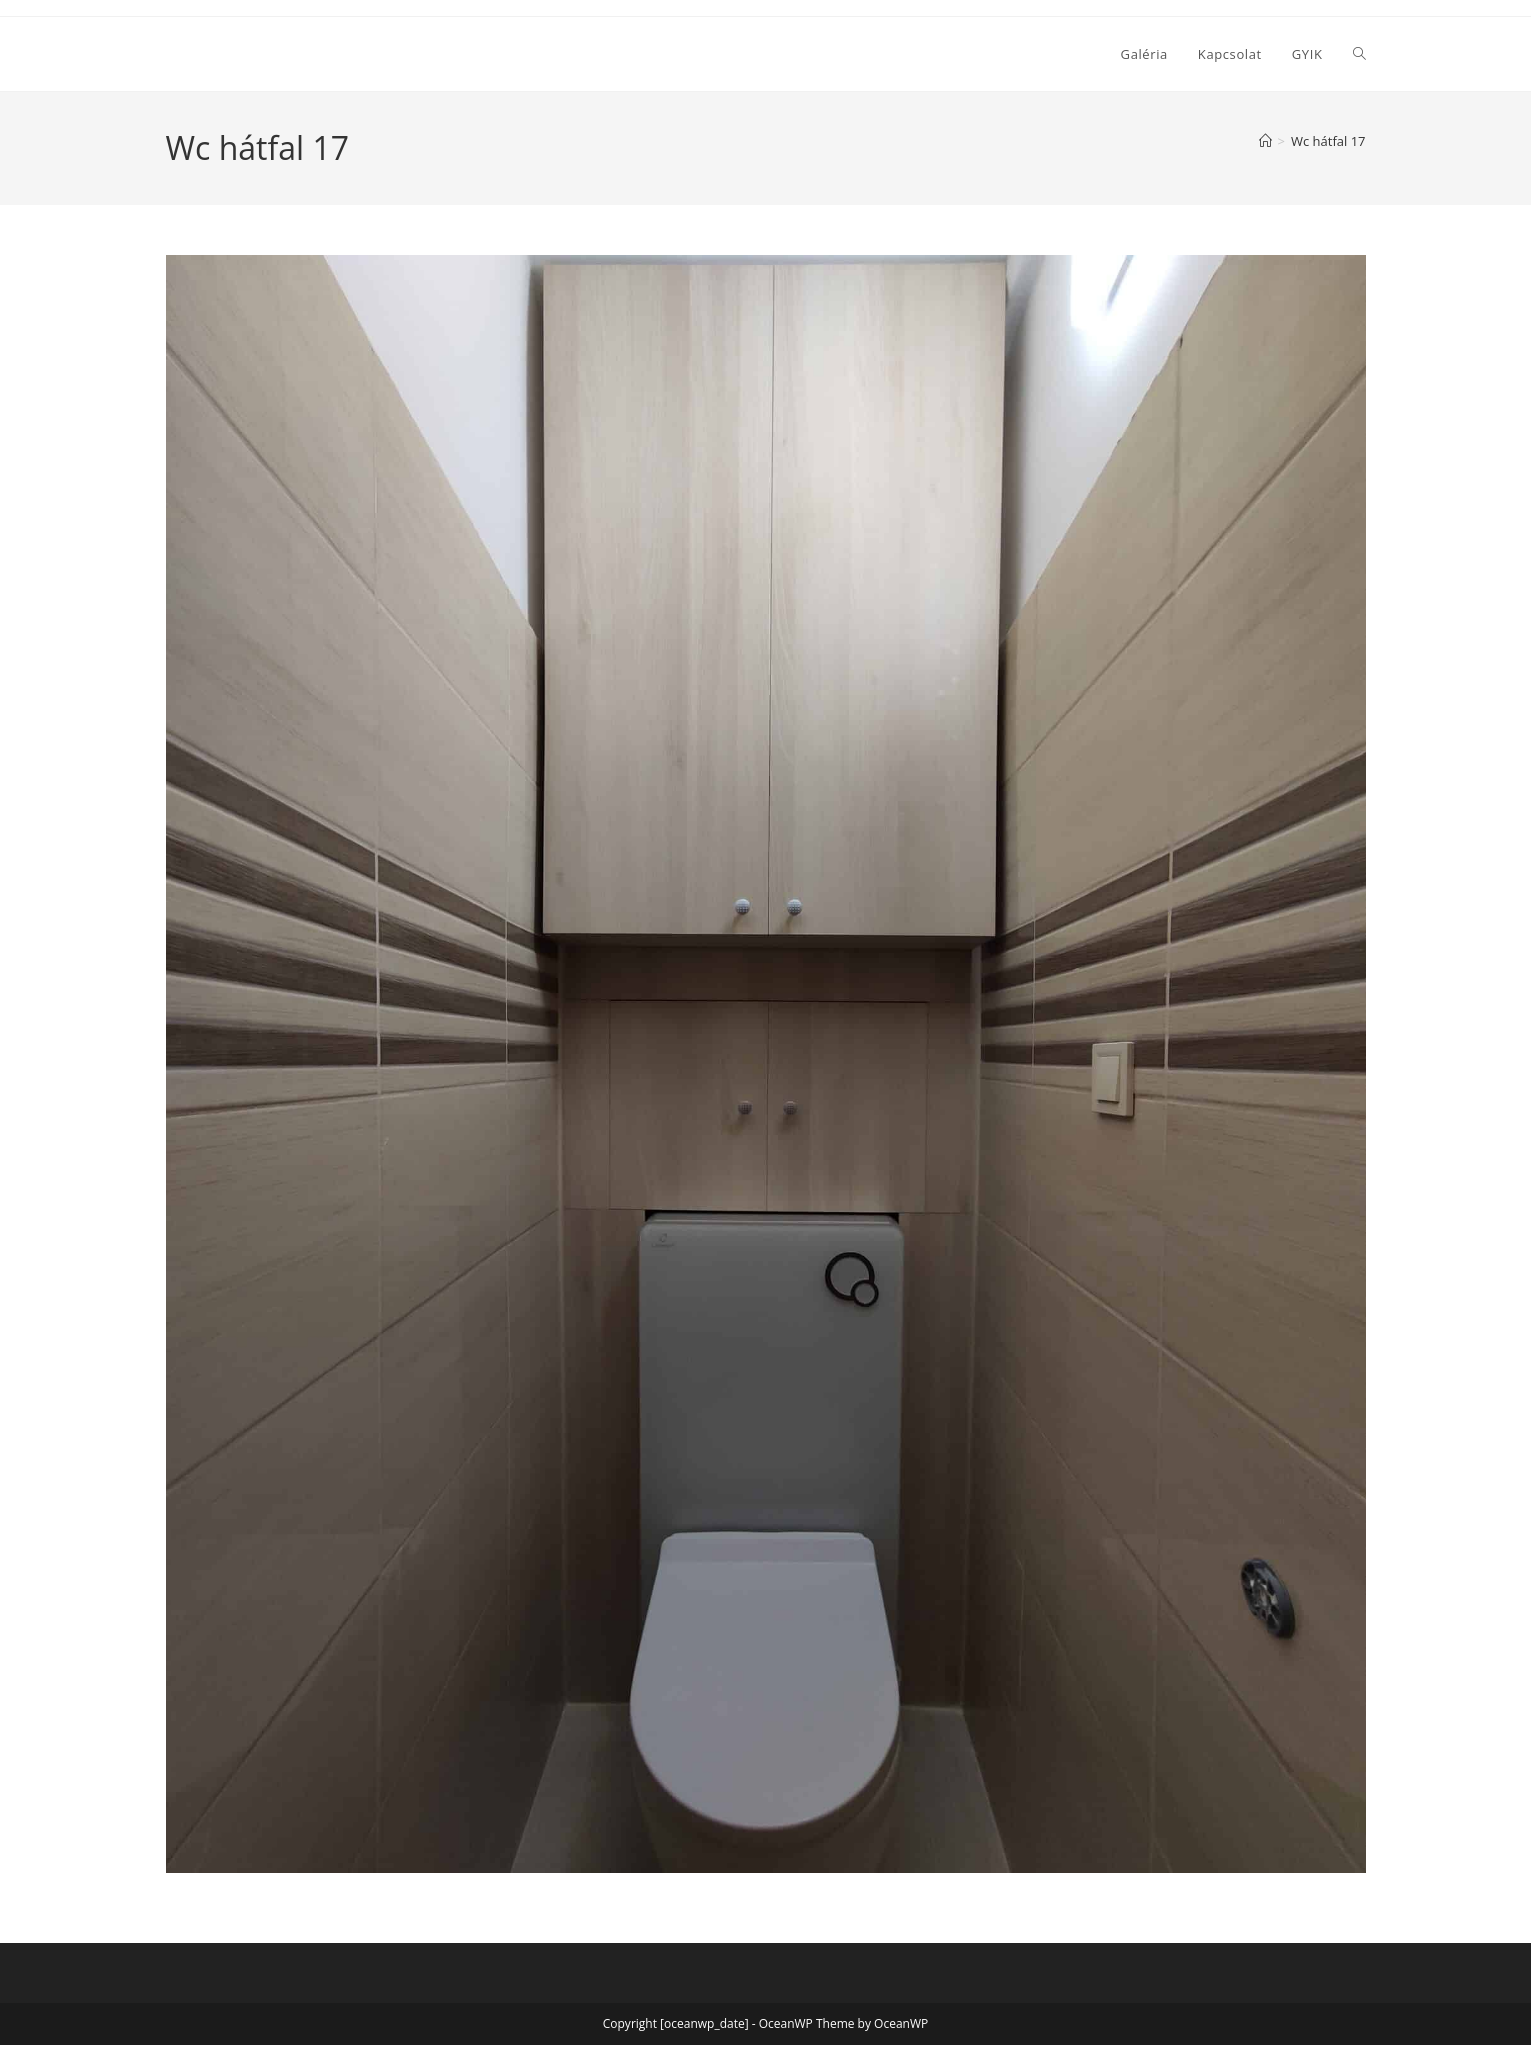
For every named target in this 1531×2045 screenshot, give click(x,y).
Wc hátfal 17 (1328, 141)
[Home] (1265, 141)
